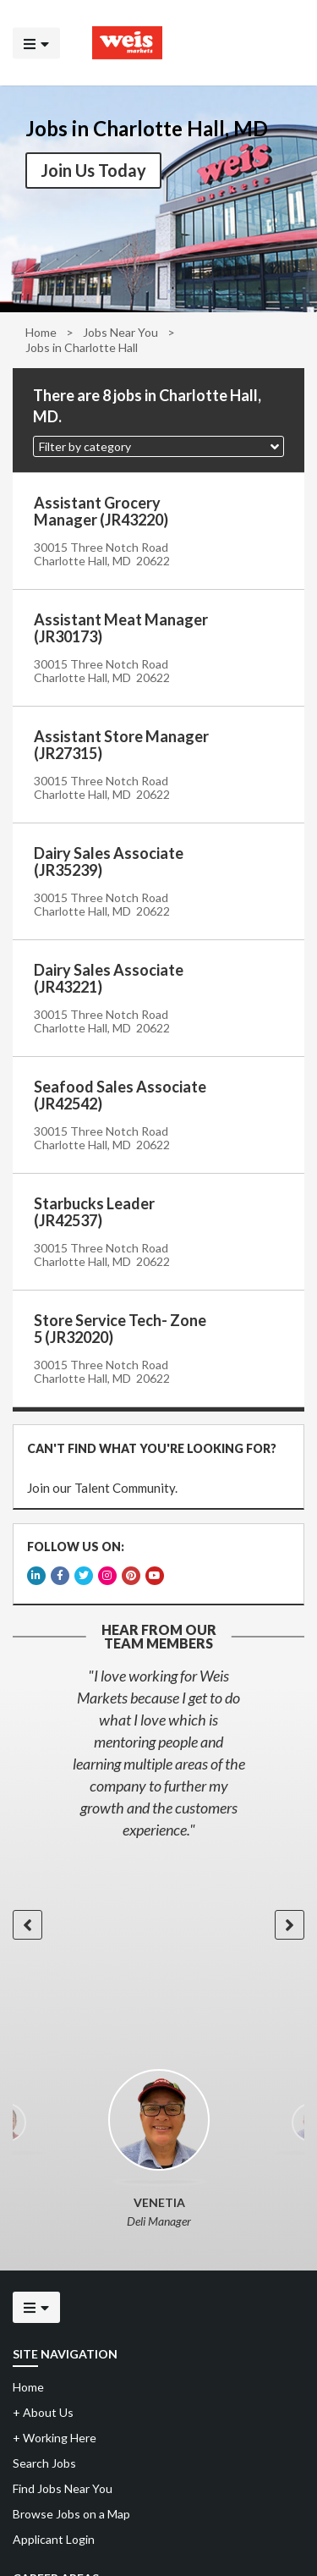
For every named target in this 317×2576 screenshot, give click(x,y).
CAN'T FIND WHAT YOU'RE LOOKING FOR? (151, 1447)
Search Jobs (44, 2459)
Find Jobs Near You (62, 2484)
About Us (43, 2408)
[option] (158, 1748)
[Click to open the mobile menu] (36, 42)
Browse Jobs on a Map (71, 2509)
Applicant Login (54, 2535)
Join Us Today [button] (93, 170)
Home (41, 332)
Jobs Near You (120, 332)
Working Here (54, 2433)
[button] (158, 446)
